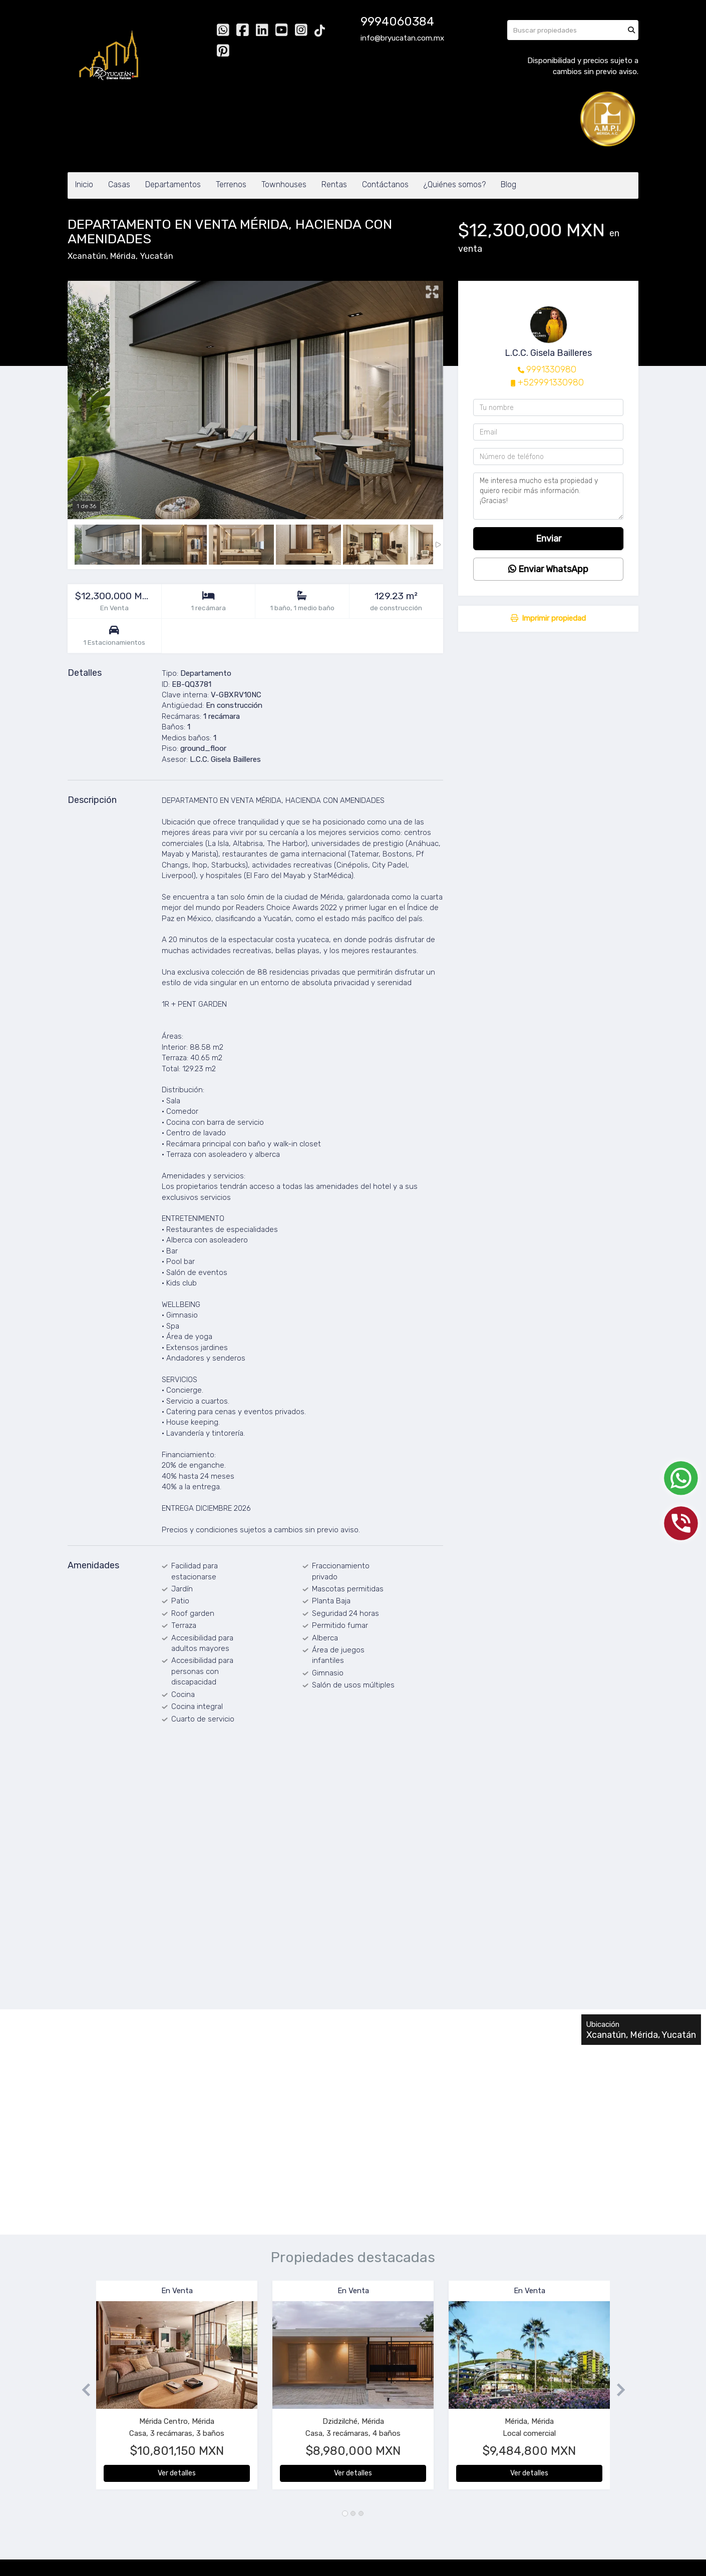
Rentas (334, 184)
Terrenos (231, 184)
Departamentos (173, 184)
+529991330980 (551, 382)
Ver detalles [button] (177, 2473)
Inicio (84, 184)
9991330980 (551, 369)
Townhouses (283, 184)
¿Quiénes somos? (455, 184)
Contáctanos (385, 184)
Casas (119, 184)
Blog (508, 184)
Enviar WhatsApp (548, 569)
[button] (82, 2390)
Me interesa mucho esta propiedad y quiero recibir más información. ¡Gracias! (548, 496)
